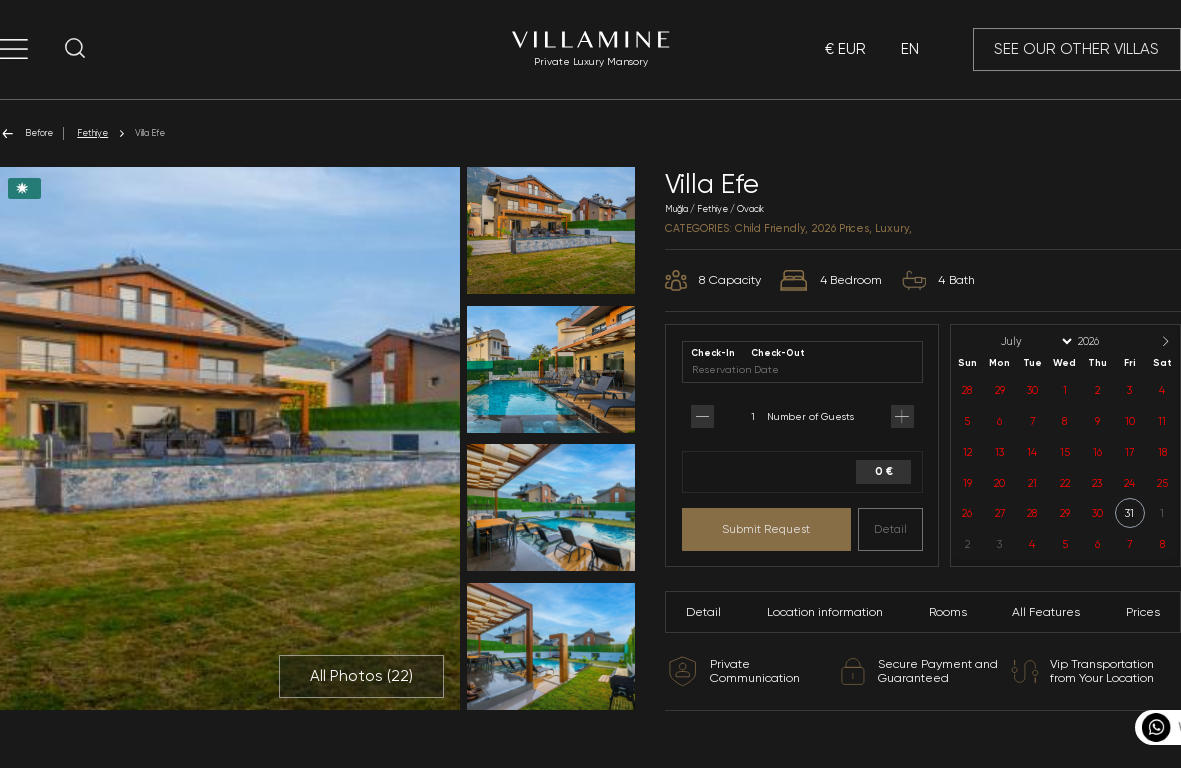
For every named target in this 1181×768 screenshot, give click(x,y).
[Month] (1035, 341)
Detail (890, 529)
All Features (1046, 612)
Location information (825, 612)
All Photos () (361, 676)
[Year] (1105, 341)
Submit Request (766, 529)
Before (26, 133)
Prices (1143, 612)
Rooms (948, 612)
